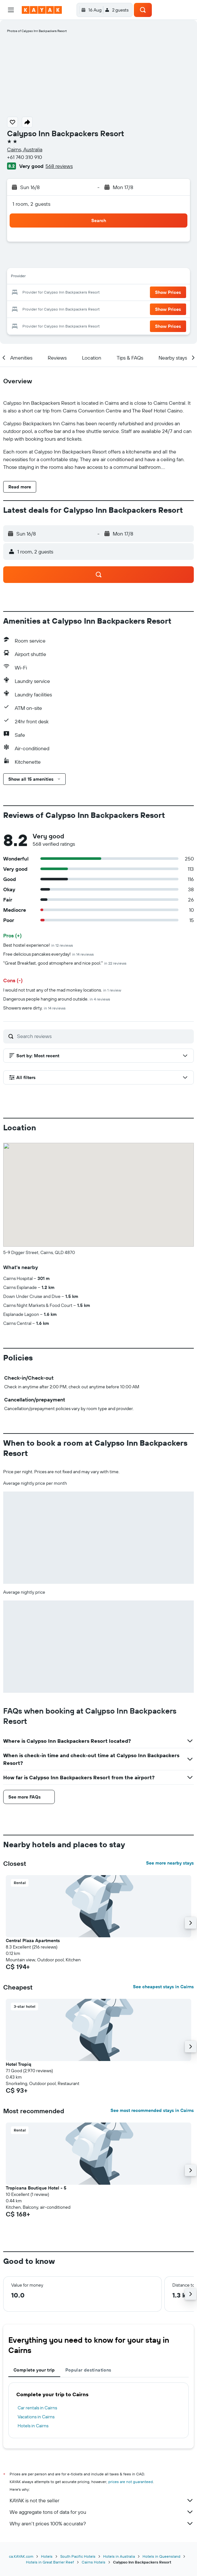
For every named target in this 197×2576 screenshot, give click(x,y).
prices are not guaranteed (130, 2481)
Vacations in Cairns (36, 2417)
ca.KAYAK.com (21, 2556)
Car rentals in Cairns (37, 2408)
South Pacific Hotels (77, 2556)
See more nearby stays (170, 1863)
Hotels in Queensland (161, 2556)
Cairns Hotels (93, 2562)
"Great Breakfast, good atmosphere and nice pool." (65, 963)
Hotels (47, 2556)
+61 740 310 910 (24, 157)
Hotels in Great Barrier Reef (50, 2562)
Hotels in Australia (119, 2556)
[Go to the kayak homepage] (42, 10)
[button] (11, 10)
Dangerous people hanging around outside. (56, 999)
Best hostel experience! (38, 945)
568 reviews (59, 166)
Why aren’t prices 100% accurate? (102, 2523)
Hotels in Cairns (33, 2426)
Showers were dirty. (34, 1008)
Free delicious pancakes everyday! (48, 954)
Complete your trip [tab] (34, 2370)
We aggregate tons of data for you (102, 2512)
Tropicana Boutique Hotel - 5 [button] (36, 2188)
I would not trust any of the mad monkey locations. (62, 990)
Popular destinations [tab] (88, 2370)
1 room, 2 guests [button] (31, 204)
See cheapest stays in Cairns (163, 1987)
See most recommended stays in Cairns (152, 2110)
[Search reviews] (103, 1036)
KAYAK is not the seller (102, 2500)
